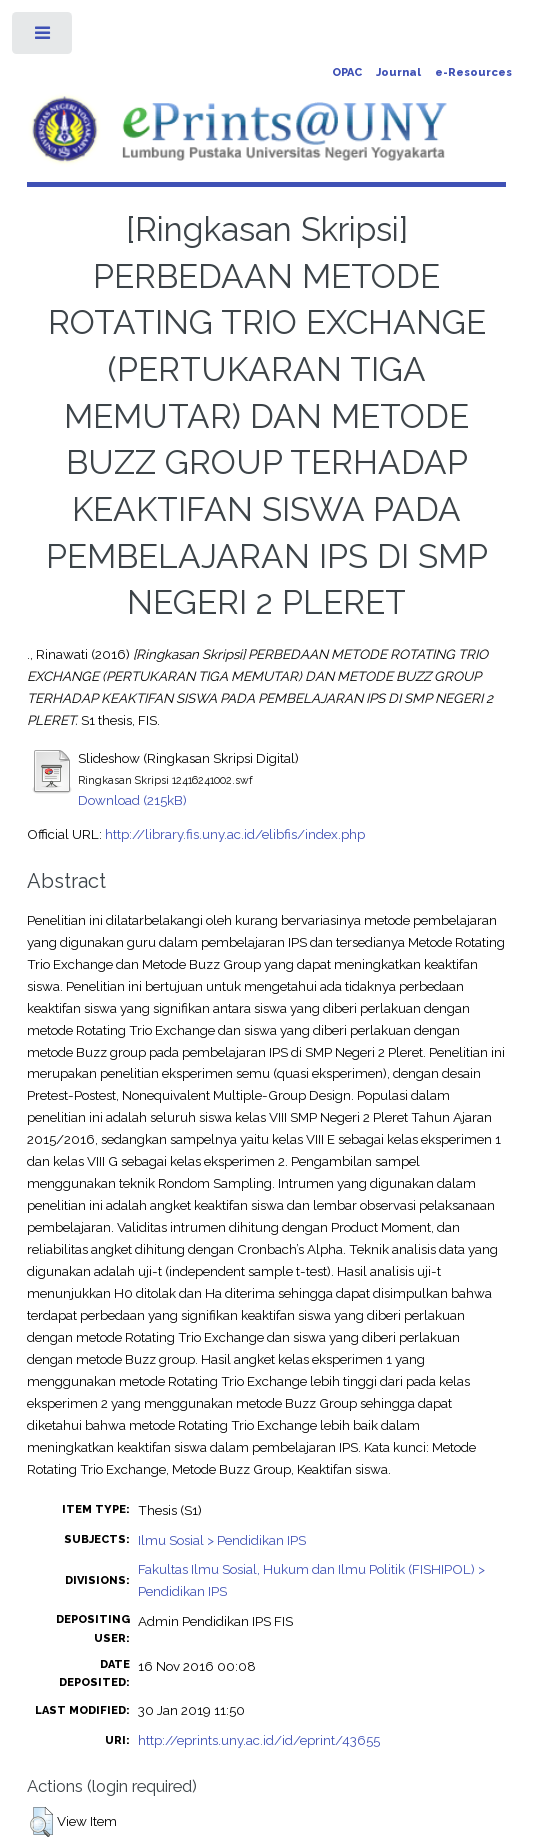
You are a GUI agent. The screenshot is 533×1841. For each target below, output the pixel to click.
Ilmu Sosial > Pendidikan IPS (222, 1540)
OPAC (347, 72)
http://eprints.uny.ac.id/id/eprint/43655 (259, 1740)
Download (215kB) (132, 800)
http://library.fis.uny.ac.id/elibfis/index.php (235, 834)
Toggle (43, 37)
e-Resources (473, 72)
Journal (398, 72)
